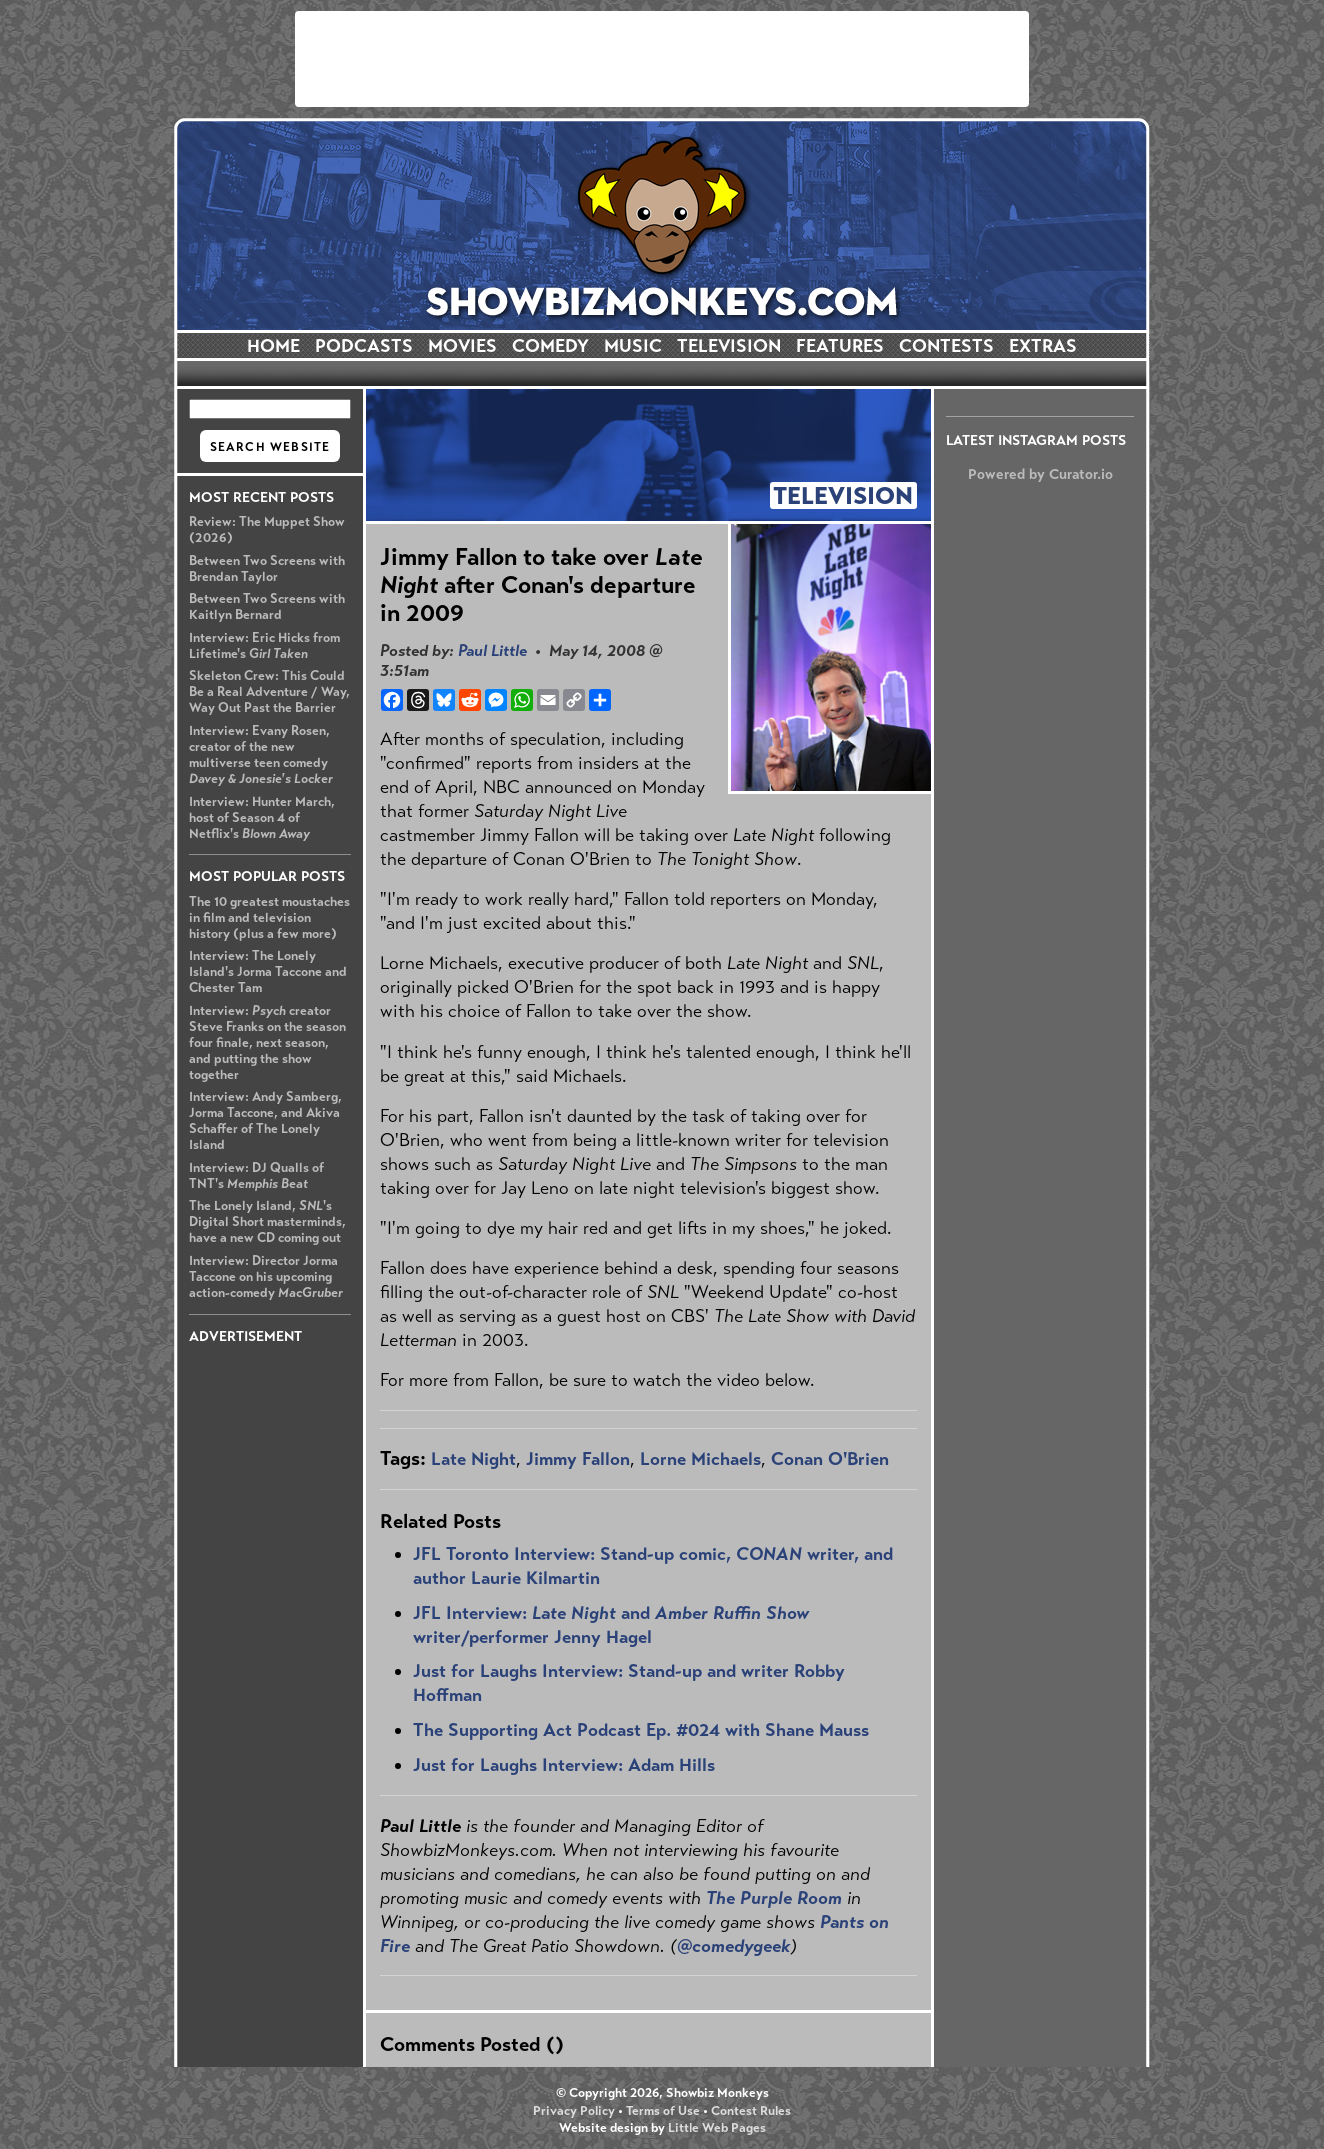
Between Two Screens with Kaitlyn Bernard (267, 607)
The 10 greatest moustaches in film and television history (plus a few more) (269, 918)
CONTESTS (946, 346)
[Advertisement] (662, 59)
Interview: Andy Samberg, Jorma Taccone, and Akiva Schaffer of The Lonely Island (265, 1121)
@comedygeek (733, 1946)
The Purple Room (774, 1898)
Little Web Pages (717, 2128)
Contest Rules (751, 2111)
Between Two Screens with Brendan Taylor (267, 569)
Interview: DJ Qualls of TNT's (256, 1176)
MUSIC (633, 346)
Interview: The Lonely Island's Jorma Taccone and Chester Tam (268, 972)
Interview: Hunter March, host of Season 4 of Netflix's (262, 818)
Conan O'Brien (830, 1459)
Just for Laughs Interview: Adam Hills (564, 1765)
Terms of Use (663, 2111)
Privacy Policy (574, 2111)
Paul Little (492, 650)
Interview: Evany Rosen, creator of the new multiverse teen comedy (261, 755)
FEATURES (840, 346)
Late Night (473, 1459)
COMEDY (550, 346)
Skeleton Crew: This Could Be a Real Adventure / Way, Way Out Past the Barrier (269, 692)
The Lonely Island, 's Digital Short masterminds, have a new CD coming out (267, 1222)
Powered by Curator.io (1040, 474)
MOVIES (462, 346)
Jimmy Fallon (578, 1459)
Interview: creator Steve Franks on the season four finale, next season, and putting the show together (267, 1043)
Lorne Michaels (700, 1459)
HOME (273, 346)
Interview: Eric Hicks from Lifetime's (264, 646)
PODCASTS (364, 346)
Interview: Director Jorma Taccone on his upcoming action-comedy (266, 1277)
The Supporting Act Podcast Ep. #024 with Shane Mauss (641, 1730)
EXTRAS (1043, 346)
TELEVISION (729, 346)
